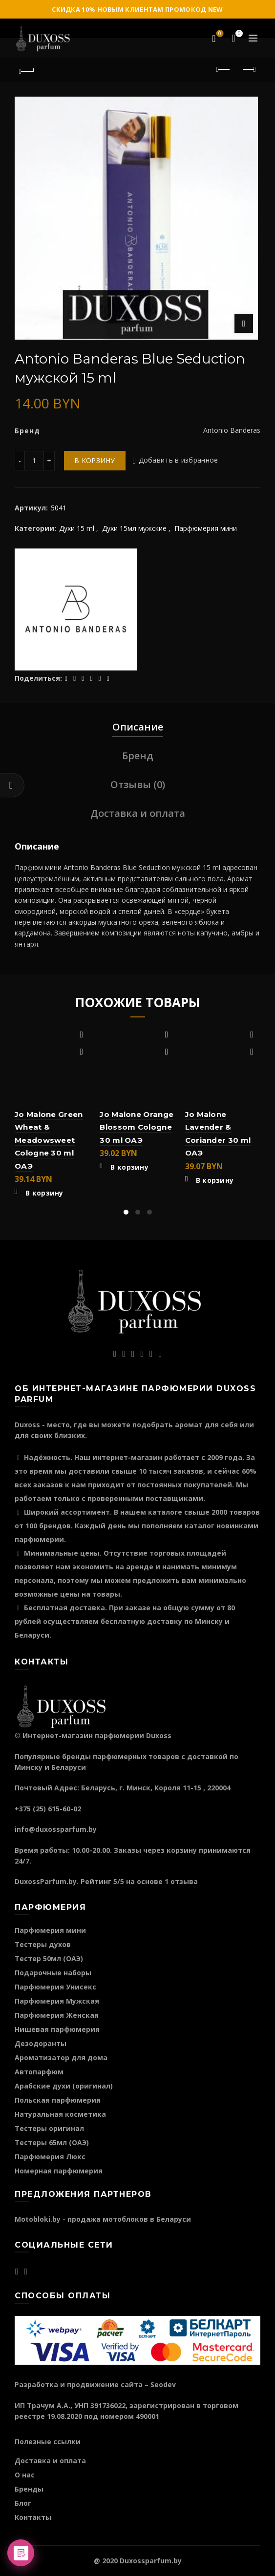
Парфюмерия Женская (57, 2015)
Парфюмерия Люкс (50, 2156)
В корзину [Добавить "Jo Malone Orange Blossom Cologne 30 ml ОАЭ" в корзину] (129, 1167)
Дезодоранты (40, 2043)
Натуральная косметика (60, 2114)
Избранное (219, 34)
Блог (23, 2503)
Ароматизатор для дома (61, 2057)
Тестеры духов (43, 1944)
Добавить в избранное (178, 460)
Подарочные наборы (53, 1972)
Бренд (137, 755)
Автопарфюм (39, 2071)
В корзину (94, 460)
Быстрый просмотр (81, 1051)
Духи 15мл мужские (134, 528)
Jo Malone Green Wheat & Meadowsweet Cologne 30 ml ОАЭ (49, 1140)
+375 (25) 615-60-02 (48, 1808)
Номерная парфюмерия (59, 2170)
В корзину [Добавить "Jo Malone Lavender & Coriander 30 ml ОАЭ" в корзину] (215, 1180)
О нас (25, 2474)
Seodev (163, 2384)
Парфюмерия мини (205, 528)
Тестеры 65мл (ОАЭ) (52, 2142)
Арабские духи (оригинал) (64, 2085)
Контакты (33, 2517)
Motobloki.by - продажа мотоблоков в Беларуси (103, 2219)
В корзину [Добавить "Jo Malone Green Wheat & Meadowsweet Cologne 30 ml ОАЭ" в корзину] (44, 1193)
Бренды (29, 2489)
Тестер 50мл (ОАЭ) (49, 1958)
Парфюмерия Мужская (57, 2001)
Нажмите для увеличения (243, 323)
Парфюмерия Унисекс (55, 1986)
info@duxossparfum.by (56, 1829)
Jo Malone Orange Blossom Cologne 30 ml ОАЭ (136, 1127)
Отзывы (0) (137, 784)
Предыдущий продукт (224, 69)
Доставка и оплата (137, 813)
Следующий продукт (248, 69)
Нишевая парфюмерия (57, 2029)
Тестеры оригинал (49, 2128)
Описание (137, 726)
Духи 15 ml (76, 528)
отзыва (184, 1881)
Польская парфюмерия (58, 2100)
